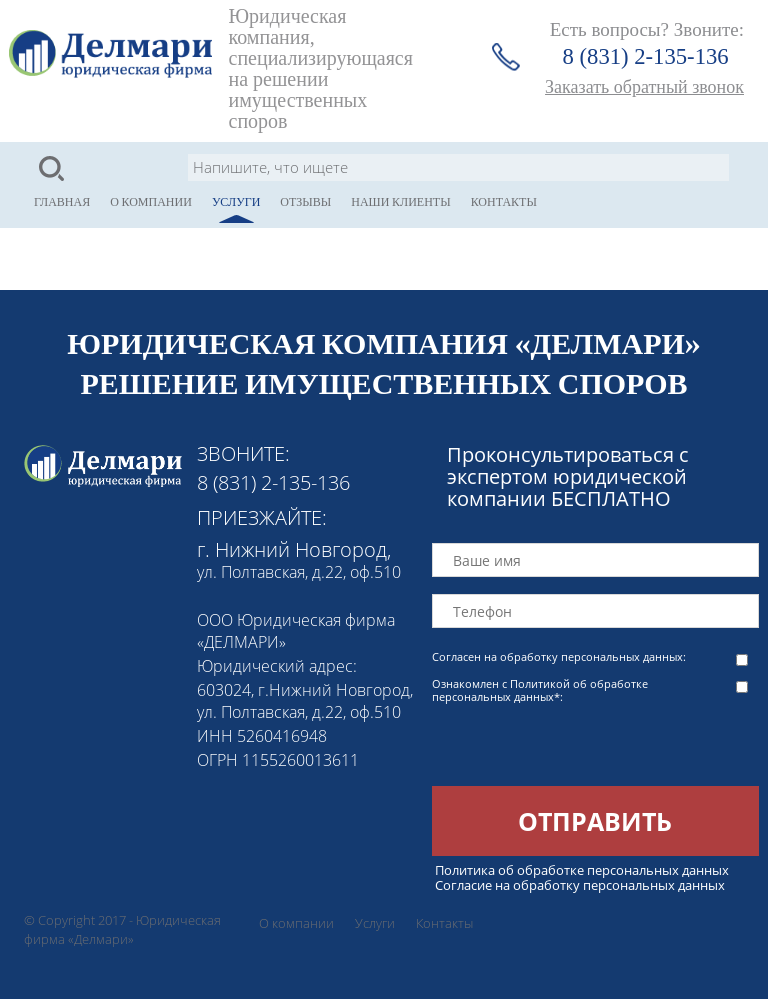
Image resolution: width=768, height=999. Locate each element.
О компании (151, 202)
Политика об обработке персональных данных (582, 870)
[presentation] (584, 747)
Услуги (236, 202)
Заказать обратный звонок (644, 87)
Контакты (504, 202)
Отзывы (305, 202)
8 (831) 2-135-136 (646, 56)
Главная (62, 202)
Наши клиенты (400, 202)
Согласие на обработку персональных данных (580, 885)
